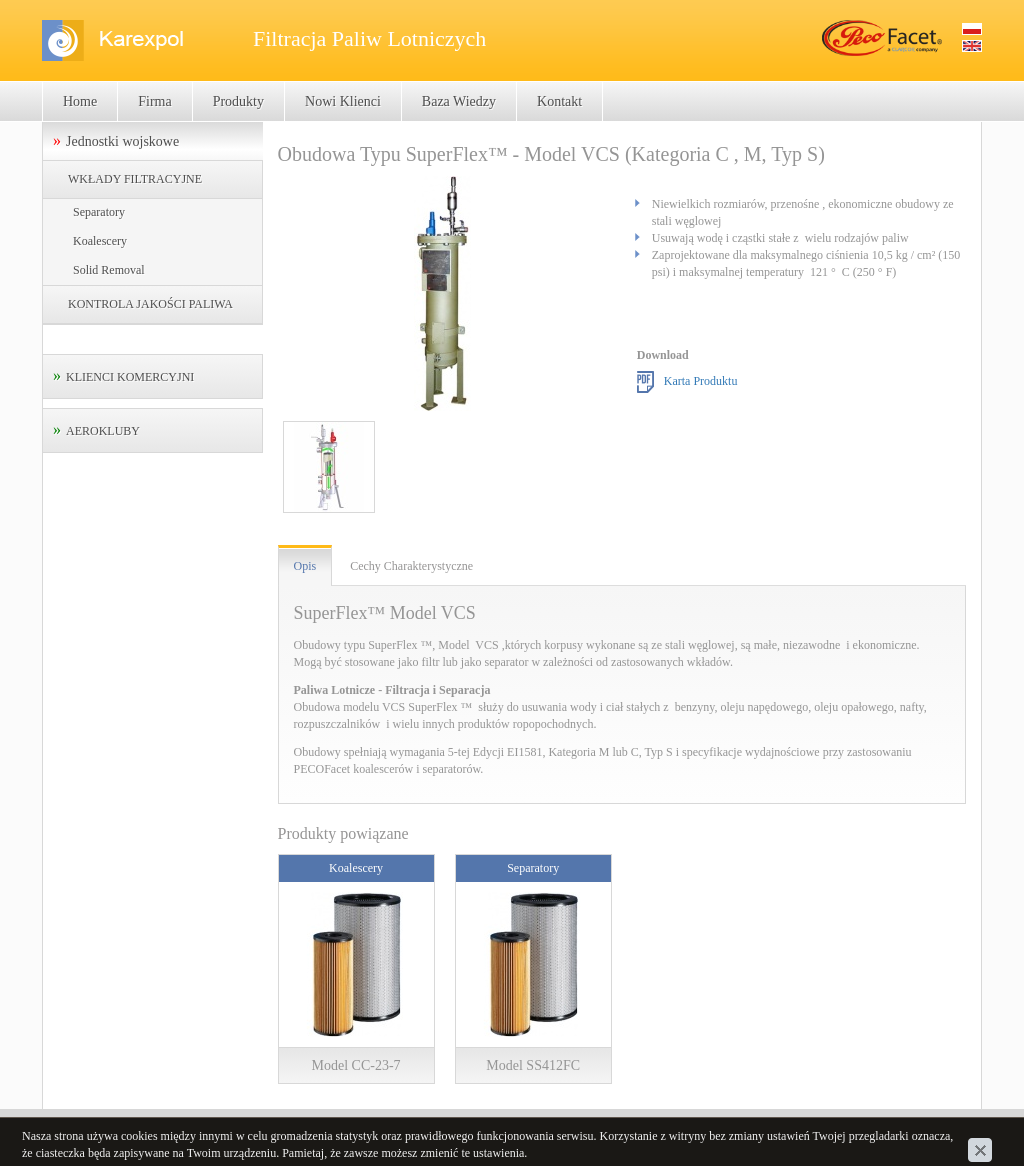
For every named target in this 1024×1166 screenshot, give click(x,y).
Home (80, 101)
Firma (154, 101)
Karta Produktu (701, 381)
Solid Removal (109, 270)
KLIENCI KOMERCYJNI (130, 377)
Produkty (238, 101)
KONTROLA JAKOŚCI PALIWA (150, 304)
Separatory (99, 212)
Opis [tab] (305, 566)
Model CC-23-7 (356, 1065)
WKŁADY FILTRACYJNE (135, 179)
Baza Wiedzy (459, 101)
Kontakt (559, 101)
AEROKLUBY (103, 431)
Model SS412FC (533, 1065)
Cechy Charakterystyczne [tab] (411, 566)
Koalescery (100, 241)
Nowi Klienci (343, 101)
